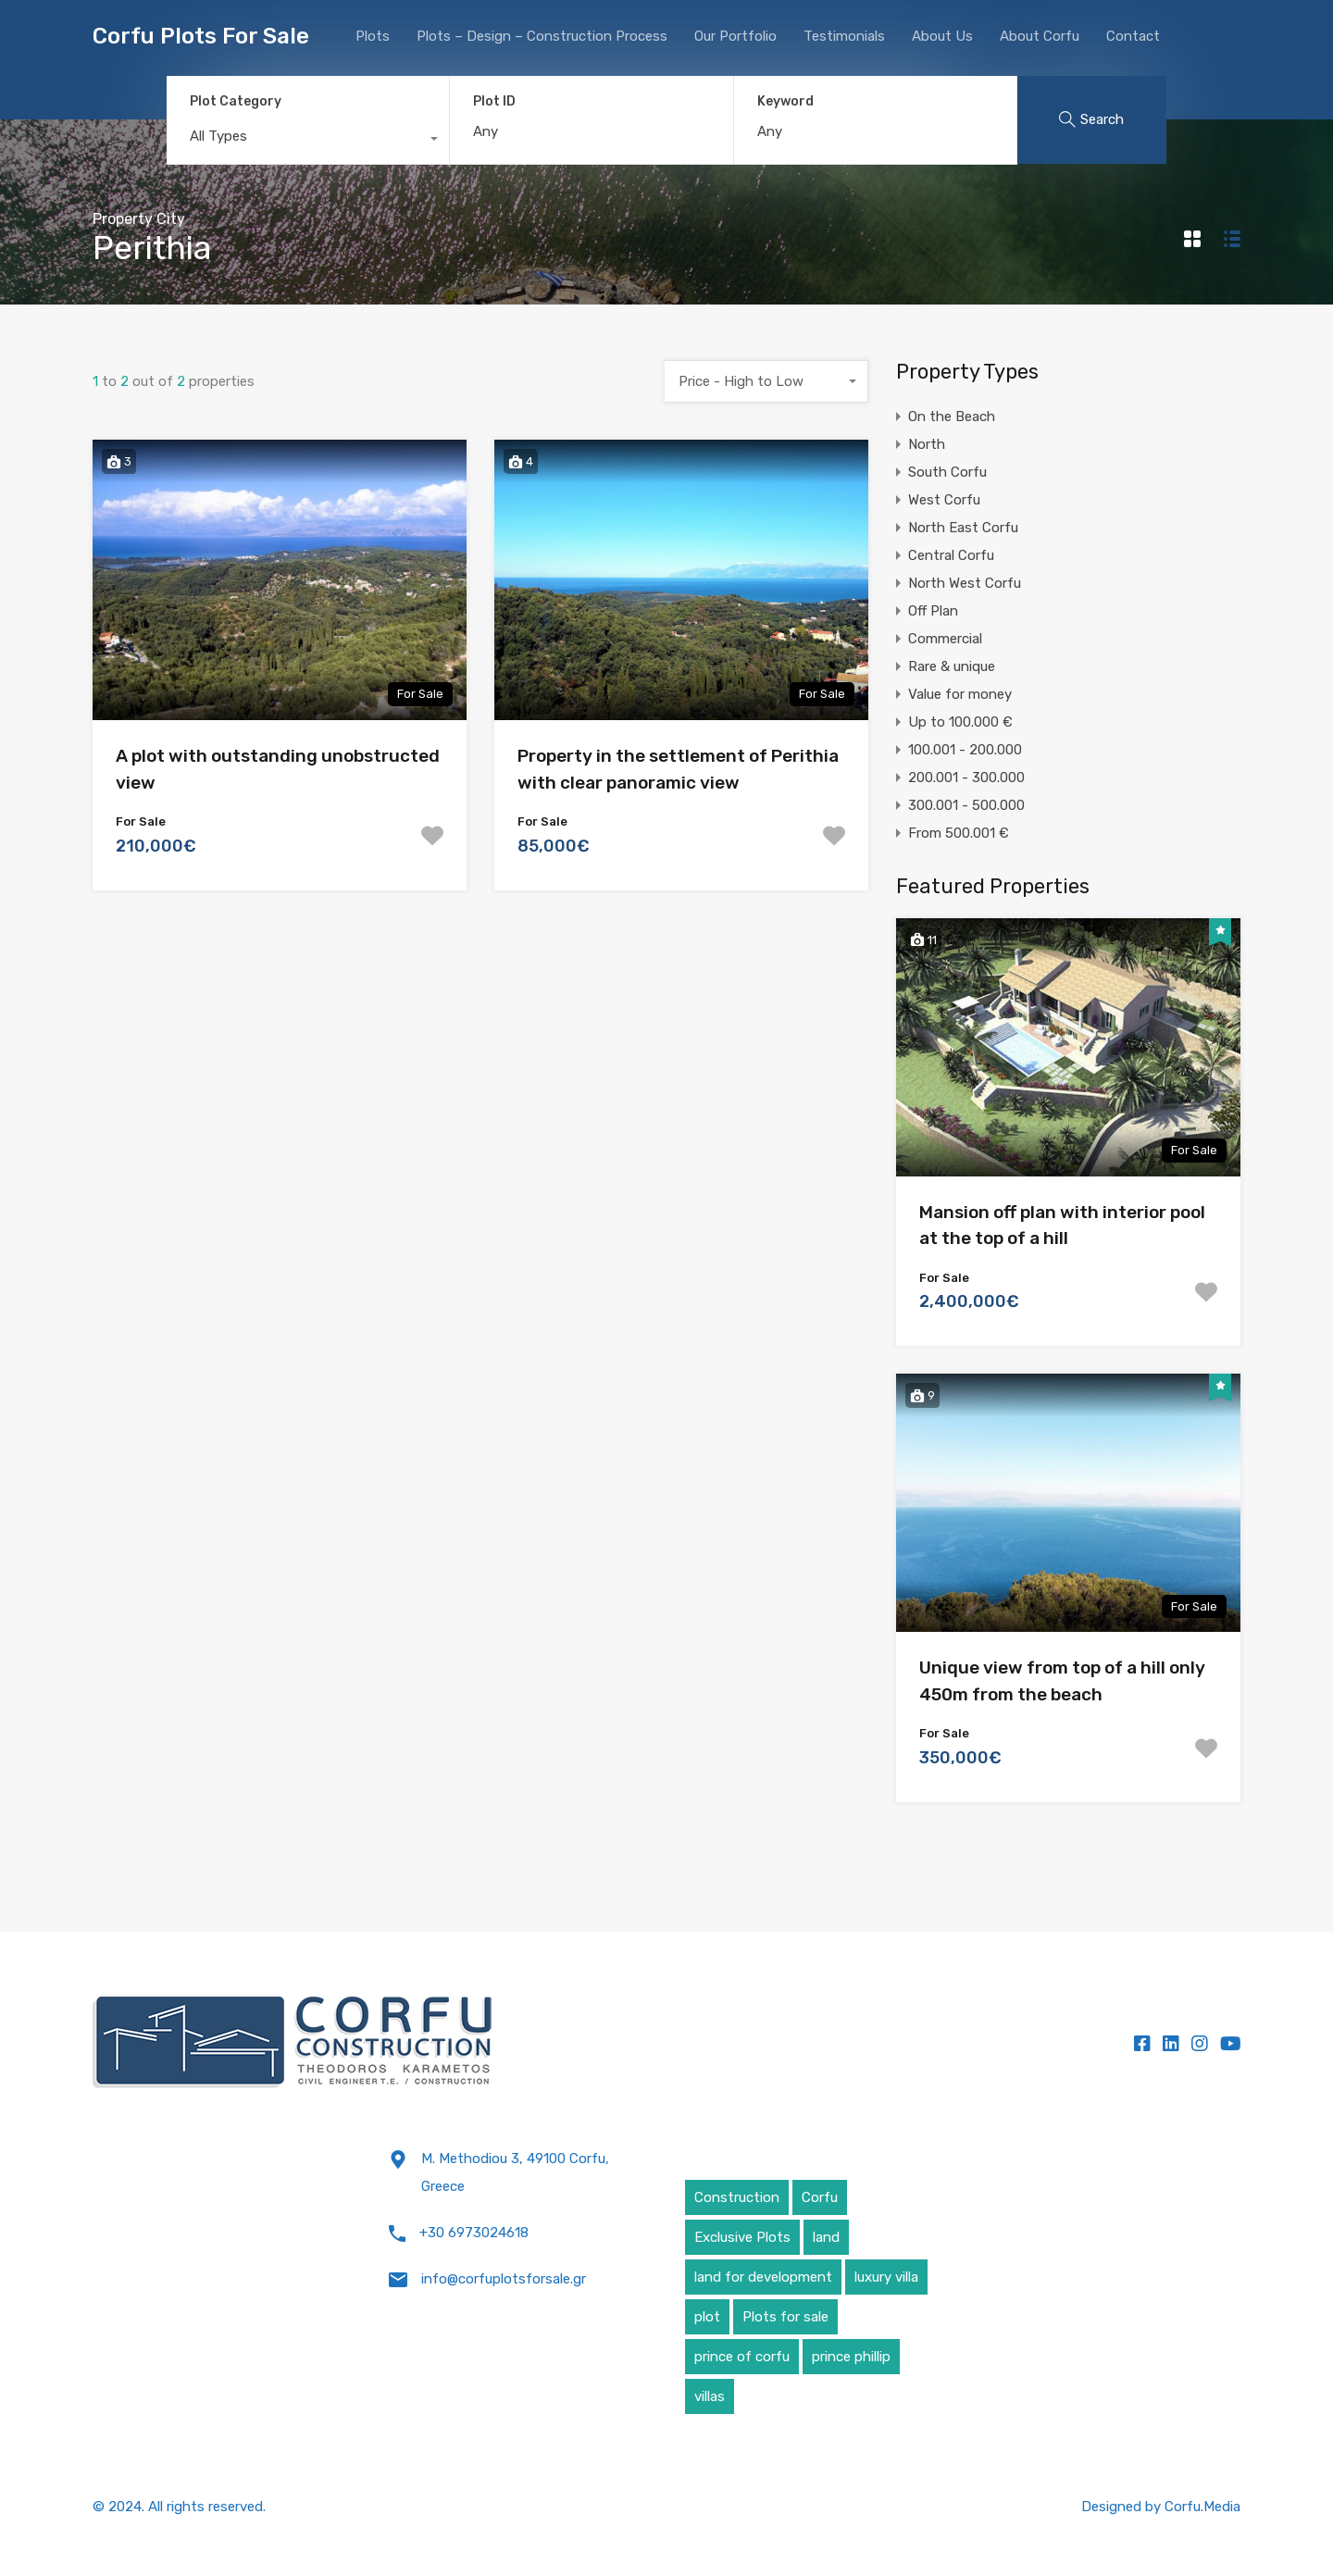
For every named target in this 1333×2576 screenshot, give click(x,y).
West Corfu (944, 500)
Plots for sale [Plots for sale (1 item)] (785, 2316)
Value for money (960, 694)
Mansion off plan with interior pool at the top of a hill (1062, 1225)
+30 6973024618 (474, 2232)
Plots (372, 36)
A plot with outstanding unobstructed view (278, 769)
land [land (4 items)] (826, 2237)
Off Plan (933, 611)
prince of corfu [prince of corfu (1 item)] (742, 2356)
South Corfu (947, 472)
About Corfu (1039, 36)
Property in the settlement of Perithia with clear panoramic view (678, 769)
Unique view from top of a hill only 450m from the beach (1062, 1681)
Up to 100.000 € (960, 722)
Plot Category (235, 101)
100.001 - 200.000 (965, 749)
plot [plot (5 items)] (707, 2316)
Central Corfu (951, 555)
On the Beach (951, 416)
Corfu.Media (1202, 2506)
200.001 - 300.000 (966, 777)
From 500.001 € (958, 833)
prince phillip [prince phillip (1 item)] (851, 2356)
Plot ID (494, 101)
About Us (942, 36)
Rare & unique (951, 666)
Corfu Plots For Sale (201, 36)
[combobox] (308, 140)
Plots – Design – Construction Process (542, 36)
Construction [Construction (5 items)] (736, 2197)
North (926, 444)
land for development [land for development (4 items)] (763, 2277)
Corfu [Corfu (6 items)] (820, 2197)
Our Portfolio (735, 36)
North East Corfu (963, 527)
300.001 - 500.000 (966, 805)
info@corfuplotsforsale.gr (503, 2279)
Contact (1133, 36)
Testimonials (844, 36)
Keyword (785, 101)
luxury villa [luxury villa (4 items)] (886, 2277)
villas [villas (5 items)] (709, 2396)
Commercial (945, 638)
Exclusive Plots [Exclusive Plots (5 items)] (742, 2237)
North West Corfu (964, 583)
